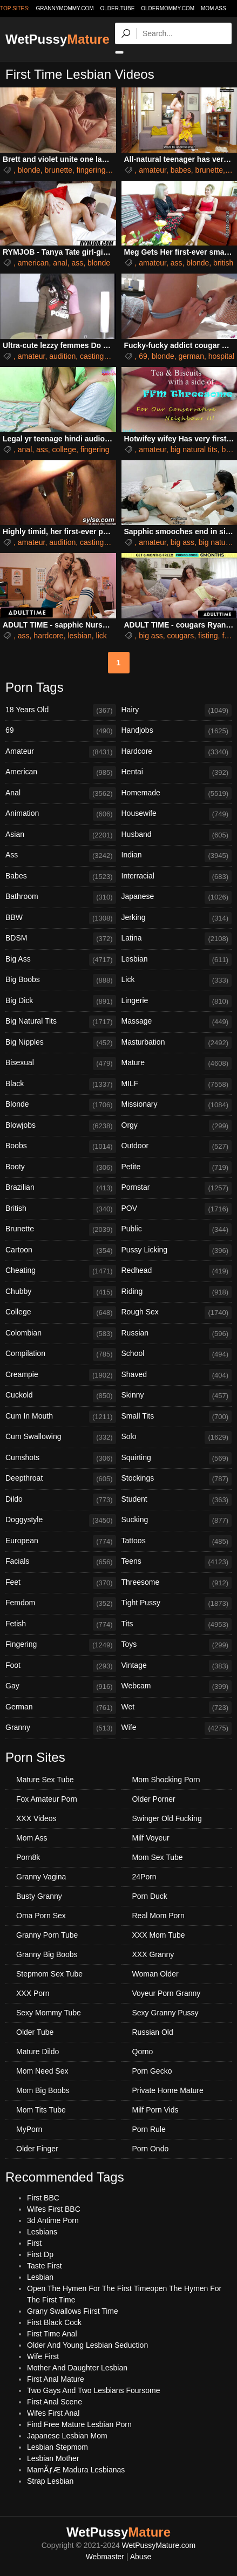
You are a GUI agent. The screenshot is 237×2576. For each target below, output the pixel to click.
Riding (176, 1292)
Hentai (176, 772)
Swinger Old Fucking (167, 1818)
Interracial (176, 876)
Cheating (60, 1271)
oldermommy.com (167, 8)
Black (60, 1084)
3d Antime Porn (53, 2220)
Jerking (176, 918)
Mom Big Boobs (43, 2090)
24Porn (144, 1876)
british (223, 262)
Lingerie (176, 1001)
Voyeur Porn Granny (166, 1993)
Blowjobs (60, 1126)
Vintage (176, 1666)
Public (176, 1229)
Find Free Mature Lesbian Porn (79, 2424)
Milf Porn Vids (155, 2109)
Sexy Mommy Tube (48, 2012)
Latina (176, 938)
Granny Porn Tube (47, 1935)
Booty (60, 1167)
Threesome (176, 1583)
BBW (60, 918)
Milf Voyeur (151, 1838)
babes (181, 170)
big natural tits (194, 449)
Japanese (176, 897)
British (60, 1209)
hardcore (48, 635)
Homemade (176, 793)
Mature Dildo (37, 2051)
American (60, 772)
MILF (176, 1084)
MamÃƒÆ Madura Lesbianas (76, 2469)
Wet (176, 1707)
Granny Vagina (41, 1876)
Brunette (60, 1229)
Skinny (176, 1395)
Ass (60, 855)
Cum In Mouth (60, 1416)
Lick (176, 980)
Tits (176, 1624)
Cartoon (60, 1250)
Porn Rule (149, 2129)
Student (176, 1500)
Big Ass (60, 959)
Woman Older (155, 1974)
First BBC (43, 2197)
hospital (221, 356)
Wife (176, 1728)
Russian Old (152, 2032)
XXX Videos (36, 1818)
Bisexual (60, 1063)
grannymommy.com (65, 8)
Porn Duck (149, 1896)
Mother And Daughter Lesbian (77, 2367)
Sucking (176, 1520)
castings (93, 356)
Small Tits (176, 1416)
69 (143, 356)
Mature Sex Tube (45, 1779)
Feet (60, 1583)
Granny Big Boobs (47, 1954)
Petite (176, 1167)
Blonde (60, 1105)
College (60, 1312)
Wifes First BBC (53, 2209)
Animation (60, 814)
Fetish (60, 1624)
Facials (60, 1562)
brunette (58, 170)
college (64, 449)
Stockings (176, 1479)
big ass (182, 542)
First (34, 2243)
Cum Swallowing (60, 1437)
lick (101, 635)
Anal (60, 793)
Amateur (60, 752)
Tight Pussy (176, 1603)
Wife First (43, 2356)
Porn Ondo (150, 2148)
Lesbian (176, 959)
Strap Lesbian (50, 2481)
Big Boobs (60, 980)
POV (176, 1209)
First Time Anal (52, 2333)
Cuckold (60, 1395)
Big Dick (60, 1001)
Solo (176, 1437)
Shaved (176, 1375)
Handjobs (176, 731)
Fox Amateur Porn (46, 1799)
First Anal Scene (54, 2401)
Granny (60, 1728)
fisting (208, 635)
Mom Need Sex (42, 2071)
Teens (176, 1562)
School (176, 1354)
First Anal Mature (55, 2379)
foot (228, 635)
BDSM (60, 938)
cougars (180, 635)
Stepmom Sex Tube (49, 1974)
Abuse (141, 2556)
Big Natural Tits (60, 1022)
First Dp (40, 2254)
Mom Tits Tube (41, 2109)
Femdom (60, 1603)
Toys (176, 1645)
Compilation (60, 1354)
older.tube (117, 8)
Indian (176, 855)
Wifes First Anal (53, 2413)
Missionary (176, 1105)
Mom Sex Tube (157, 1857)
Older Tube (34, 2032)
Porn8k (28, 1857)
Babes (60, 876)
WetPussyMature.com (159, 2545)
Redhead (176, 1271)
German (60, 1707)
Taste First (44, 2265)
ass (77, 262)
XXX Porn (32, 1993)
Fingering (60, 1645)
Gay (60, 1686)
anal (60, 262)
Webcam (176, 1686)
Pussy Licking (176, 1250)
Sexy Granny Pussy (165, 2012)
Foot (60, 1666)
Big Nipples (60, 1043)
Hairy (176, 710)
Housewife (176, 814)
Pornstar (176, 1188)
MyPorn (29, 2129)
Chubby (60, 1292)
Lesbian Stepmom (57, 2447)
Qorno (142, 2051)
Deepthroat (60, 1479)
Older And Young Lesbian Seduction (87, 2345)
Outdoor (176, 1146)
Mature (176, 1063)
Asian (60, 835)
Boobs (60, 1146)
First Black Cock (54, 2322)
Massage (176, 1022)
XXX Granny (153, 1954)
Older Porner (153, 1799)
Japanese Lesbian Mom (67, 2435)
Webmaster (105, 2556)
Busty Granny (39, 1896)
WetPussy (57, 39)
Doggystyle (60, 1520)
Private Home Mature (168, 2090)
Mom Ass (213, 8)
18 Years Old (60, 710)
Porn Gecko (152, 2071)
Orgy (176, 1126)
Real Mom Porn (158, 1915)
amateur (152, 170)
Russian (176, 1333)
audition (62, 356)
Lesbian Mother (53, 2458)
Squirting (176, 1458)
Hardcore (176, 752)
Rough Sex (176, 1312)
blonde (29, 170)
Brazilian (60, 1188)
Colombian (60, 1333)
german (191, 356)
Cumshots (60, 1458)
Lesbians (42, 2231)
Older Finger (37, 2148)
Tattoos (176, 1541)
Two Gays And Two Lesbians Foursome (93, 2390)
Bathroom (60, 897)
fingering (91, 170)
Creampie (60, 1375)
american (33, 262)
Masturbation (176, 1043)
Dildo (60, 1500)
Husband (176, 835)
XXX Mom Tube (158, 1935)
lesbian (79, 635)
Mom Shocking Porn (166, 1779)
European (60, 1541)
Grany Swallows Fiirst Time (72, 2311)
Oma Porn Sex (41, 1915)
